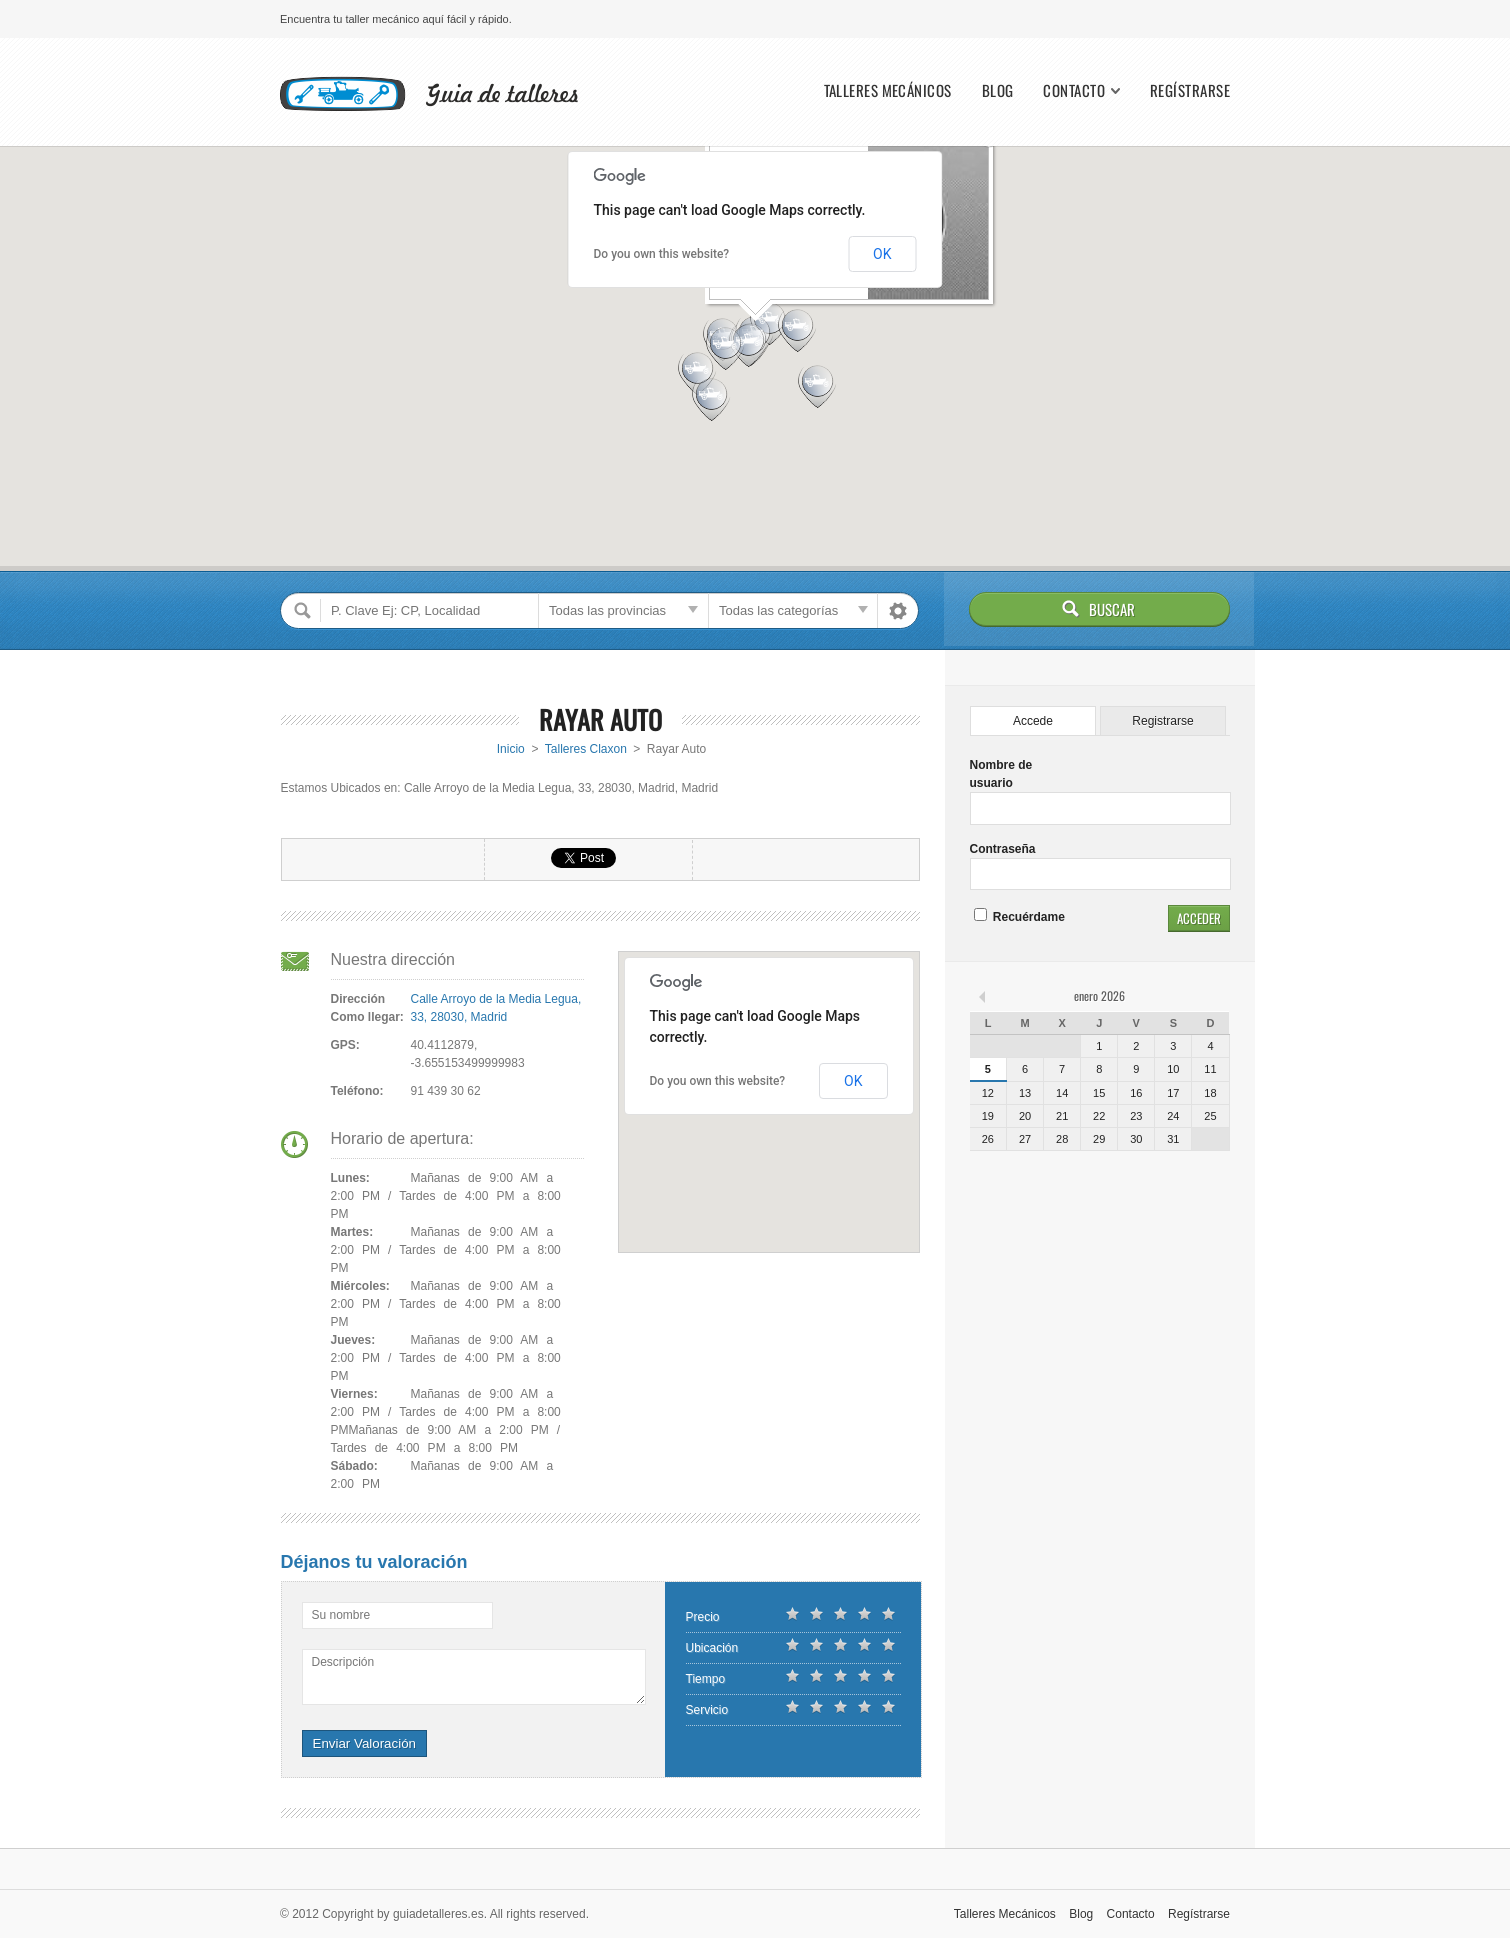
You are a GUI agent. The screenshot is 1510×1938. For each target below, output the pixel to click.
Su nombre (341, 1615)
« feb (984, 996)
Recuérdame (1019, 917)
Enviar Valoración (364, 1743)
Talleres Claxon (586, 749)
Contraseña (1003, 849)
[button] (797, 328)
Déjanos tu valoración (374, 1562)
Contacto (1074, 90)
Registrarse (1162, 721)
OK (882, 254)
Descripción (343, 1662)
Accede (1033, 721)
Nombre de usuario (1001, 774)
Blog (998, 90)
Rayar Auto (600, 719)
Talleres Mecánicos (888, 90)
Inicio (511, 749)
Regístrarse (1190, 90)
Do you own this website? (662, 254)
